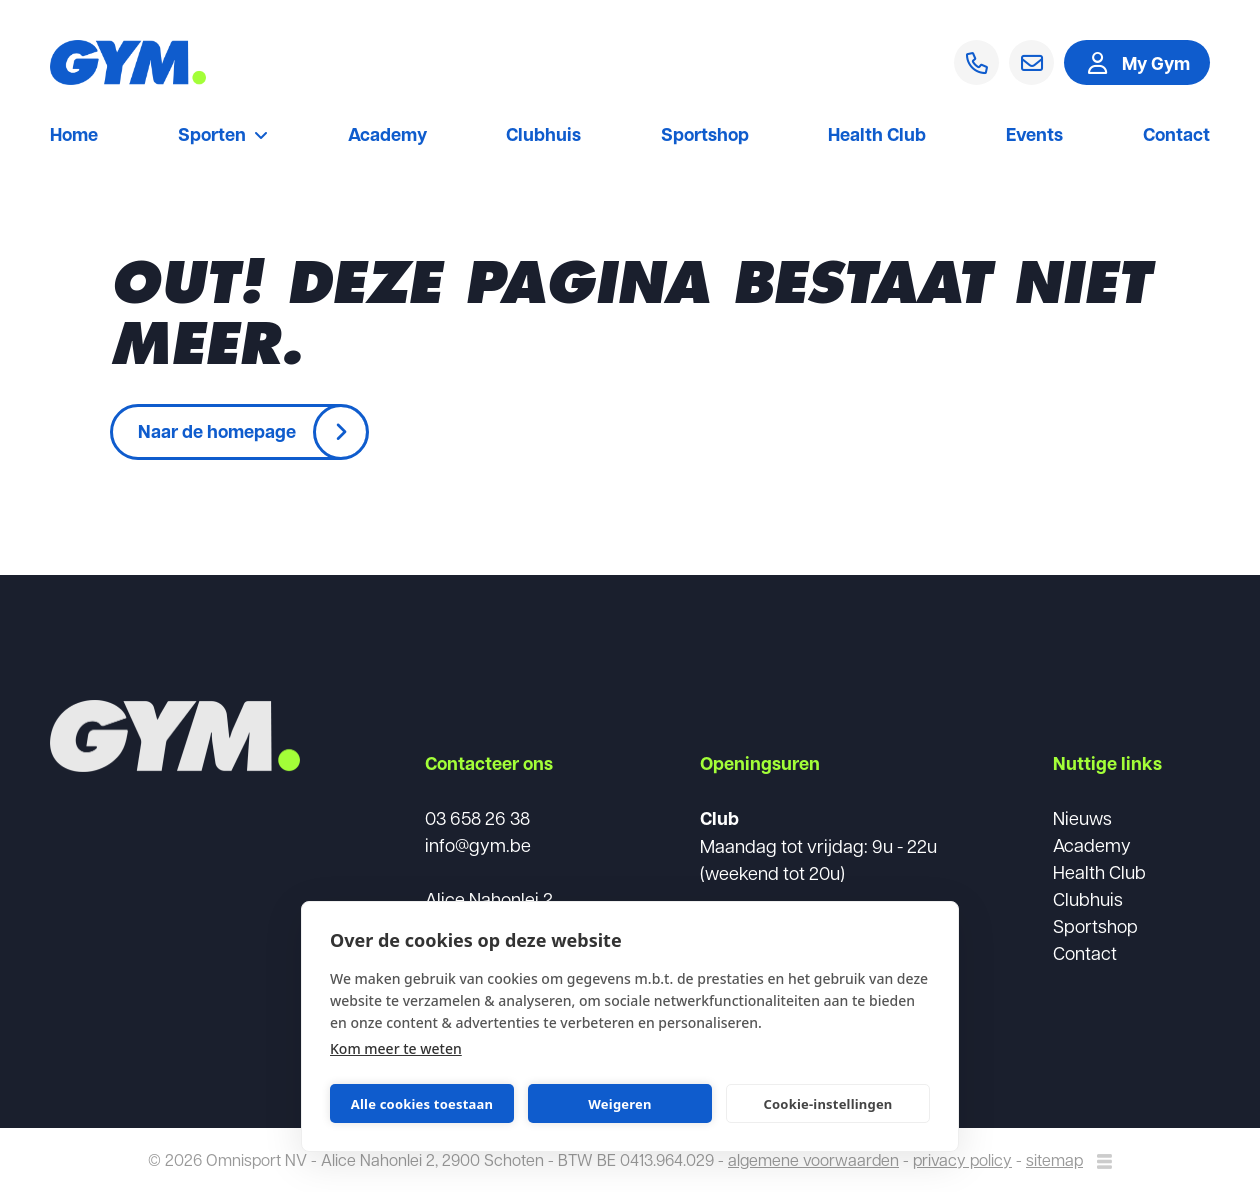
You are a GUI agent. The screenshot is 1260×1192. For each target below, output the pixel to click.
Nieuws (1082, 817)
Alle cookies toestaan (422, 1104)
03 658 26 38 (477, 817)
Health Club (877, 136)
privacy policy (962, 1159)
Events (1034, 136)
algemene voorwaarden (813, 1159)
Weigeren (619, 1104)
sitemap (1054, 1159)
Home (74, 136)
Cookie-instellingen (827, 1104)
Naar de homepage (217, 431)
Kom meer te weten (396, 1048)
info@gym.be (478, 844)
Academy (387, 136)
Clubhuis (543, 136)
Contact (1176, 136)
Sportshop (705, 136)
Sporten (223, 136)
